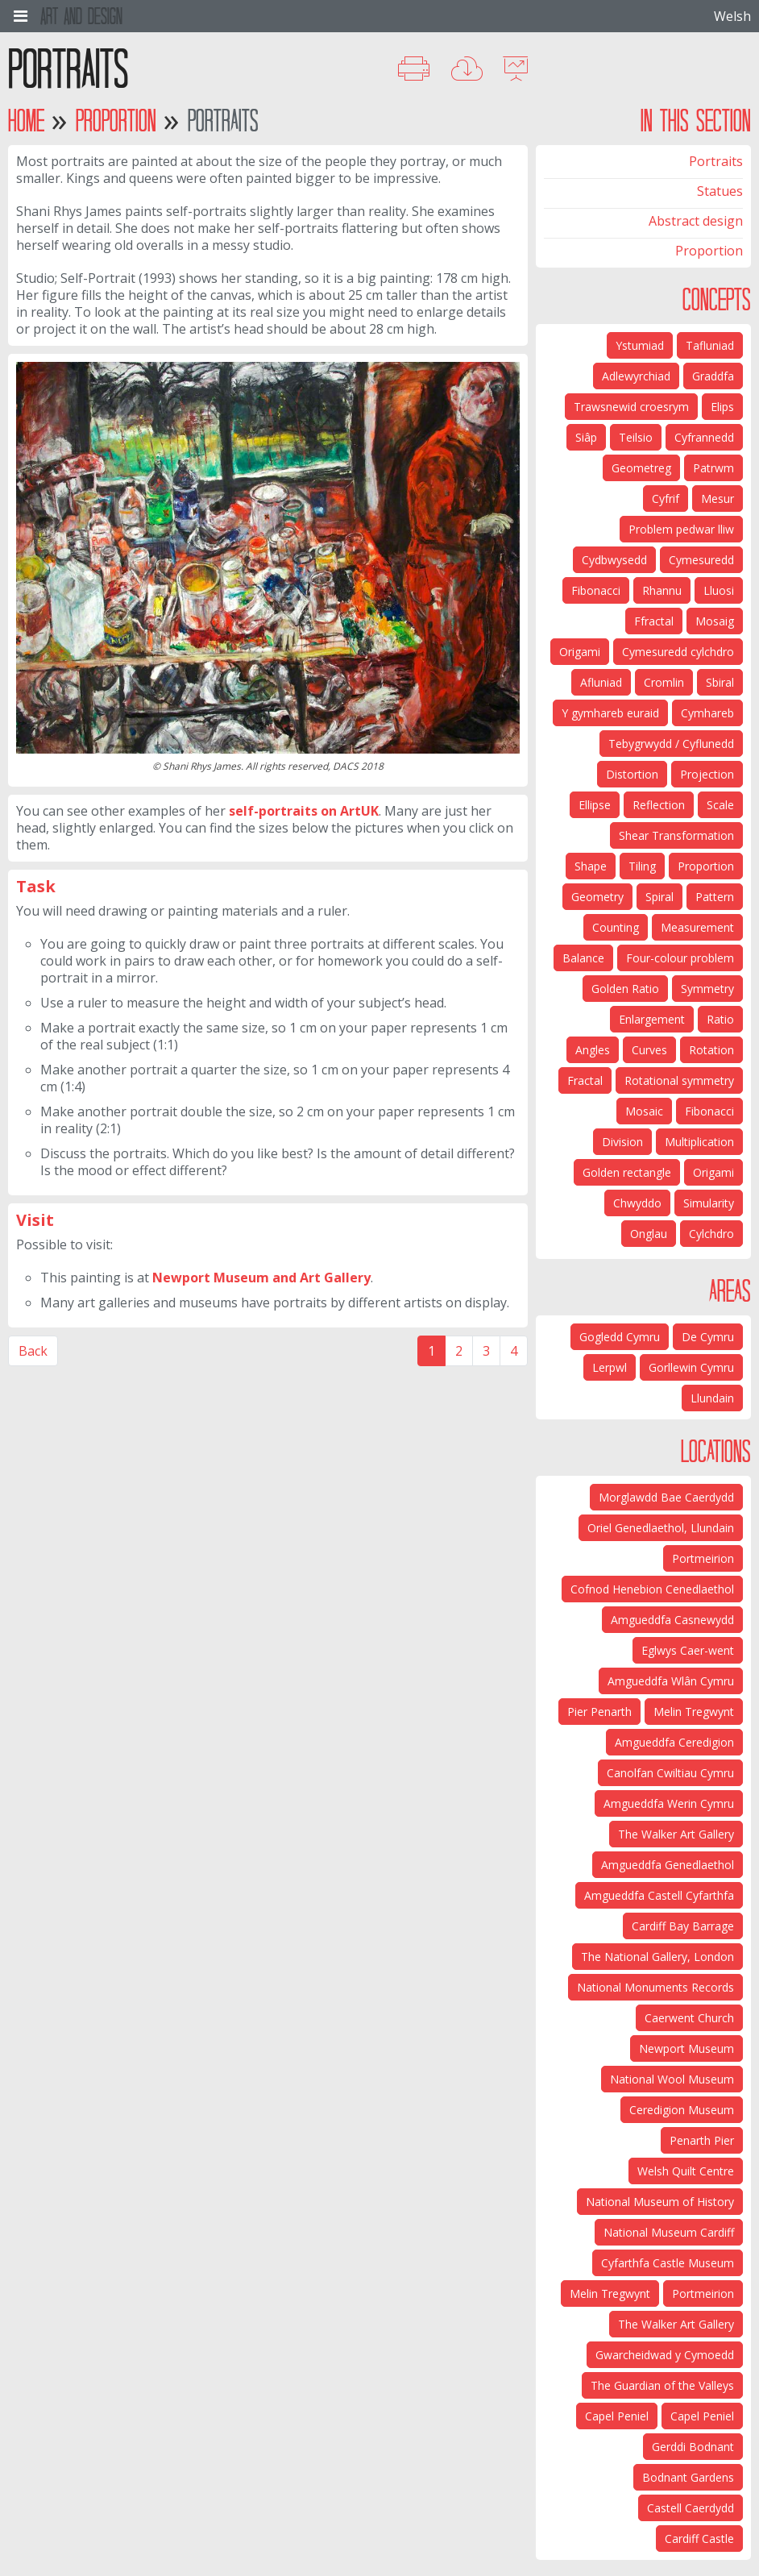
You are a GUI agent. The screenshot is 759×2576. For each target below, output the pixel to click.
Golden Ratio (625, 988)
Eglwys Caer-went (687, 1650)
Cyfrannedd (704, 437)
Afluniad (601, 682)
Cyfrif (665, 498)
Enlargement (652, 1019)
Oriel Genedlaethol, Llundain (660, 1527)
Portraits (716, 161)
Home (26, 120)
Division (622, 1141)
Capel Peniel (702, 2416)
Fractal (585, 1080)
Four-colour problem (680, 958)
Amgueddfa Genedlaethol (667, 1864)
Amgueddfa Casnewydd (672, 1619)
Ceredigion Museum (681, 2109)
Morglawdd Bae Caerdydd (666, 1497)
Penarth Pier (702, 2140)
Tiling (642, 866)
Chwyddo (637, 1203)
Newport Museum (686, 2048)
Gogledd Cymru (619, 1336)
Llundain (712, 1398)
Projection (707, 774)
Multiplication (699, 1141)
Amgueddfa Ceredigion (674, 1742)
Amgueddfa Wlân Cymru (671, 1681)
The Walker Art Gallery (676, 1834)
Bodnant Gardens (688, 2477)
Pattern (714, 896)
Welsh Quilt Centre (685, 2171)
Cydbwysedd (614, 559)
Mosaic (644, 1111)
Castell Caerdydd (690, 2508)
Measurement (697, 927)
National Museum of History (660, 2201)
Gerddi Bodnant (693, 2446)
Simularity (708, 1203)
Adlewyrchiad (636, 376)
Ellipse (595, 804)
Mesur (717, 498)
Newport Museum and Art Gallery (261, 1277)
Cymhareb (707, 713)
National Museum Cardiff (668, 2232)
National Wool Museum (672, 2079)
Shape (590, 866)
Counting (615, 927)
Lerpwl (609, 1367)
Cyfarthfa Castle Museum (667, 2263)
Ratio (720, 1019)
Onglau (648, 1233)
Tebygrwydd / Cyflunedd (671, 743)
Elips (722, 406)
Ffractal (654, 621)
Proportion (116, 120)
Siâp (586, 437)
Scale (720, 804)
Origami (579, 651)
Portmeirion (703, 1558)
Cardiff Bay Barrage (683, 1926)
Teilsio (636, 437)
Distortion (632, 774)
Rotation (711, 1049)
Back (33, 1351)
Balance (583, 958)
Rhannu (662, 590)
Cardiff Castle (699, 2538)
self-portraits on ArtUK (304, 811)
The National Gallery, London (657, 1956)
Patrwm (713, 468)
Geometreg (641, 468)
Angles (592, 1049)
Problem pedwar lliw (681, 529)
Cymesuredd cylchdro (678, 651)
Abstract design (696, 221)
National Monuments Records (655, 1987)
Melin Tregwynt (693, 1711)
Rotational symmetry (679, 1080)
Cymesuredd (701, 559)
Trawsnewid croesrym (631, 406)
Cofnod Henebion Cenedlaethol (652, 1589)
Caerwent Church (689, 2017)
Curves (649, 1049)
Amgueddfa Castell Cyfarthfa (659, 1895)
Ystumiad (640, 345)
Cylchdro (711, 1233)
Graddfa (713, 376)
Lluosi (718, 590)
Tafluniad (710, 345)
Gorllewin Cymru (691, 1367)
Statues (720, 191)
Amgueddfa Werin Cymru (668, 1803)
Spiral (659, 896)
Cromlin (664, 682)
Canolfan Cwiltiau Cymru (670, 1772)
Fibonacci (595, 590)
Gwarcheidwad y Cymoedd (664, 2354)
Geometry (597, 896)
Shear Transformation (676, 835)
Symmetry (707, 988)
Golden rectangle (627, 1172)
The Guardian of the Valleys (662, 2385)
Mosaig (714, 621)
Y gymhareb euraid (610, 713)
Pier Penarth (599, 1711)
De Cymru (708, 1336)
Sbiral (720, 682)
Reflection (658, 804)
